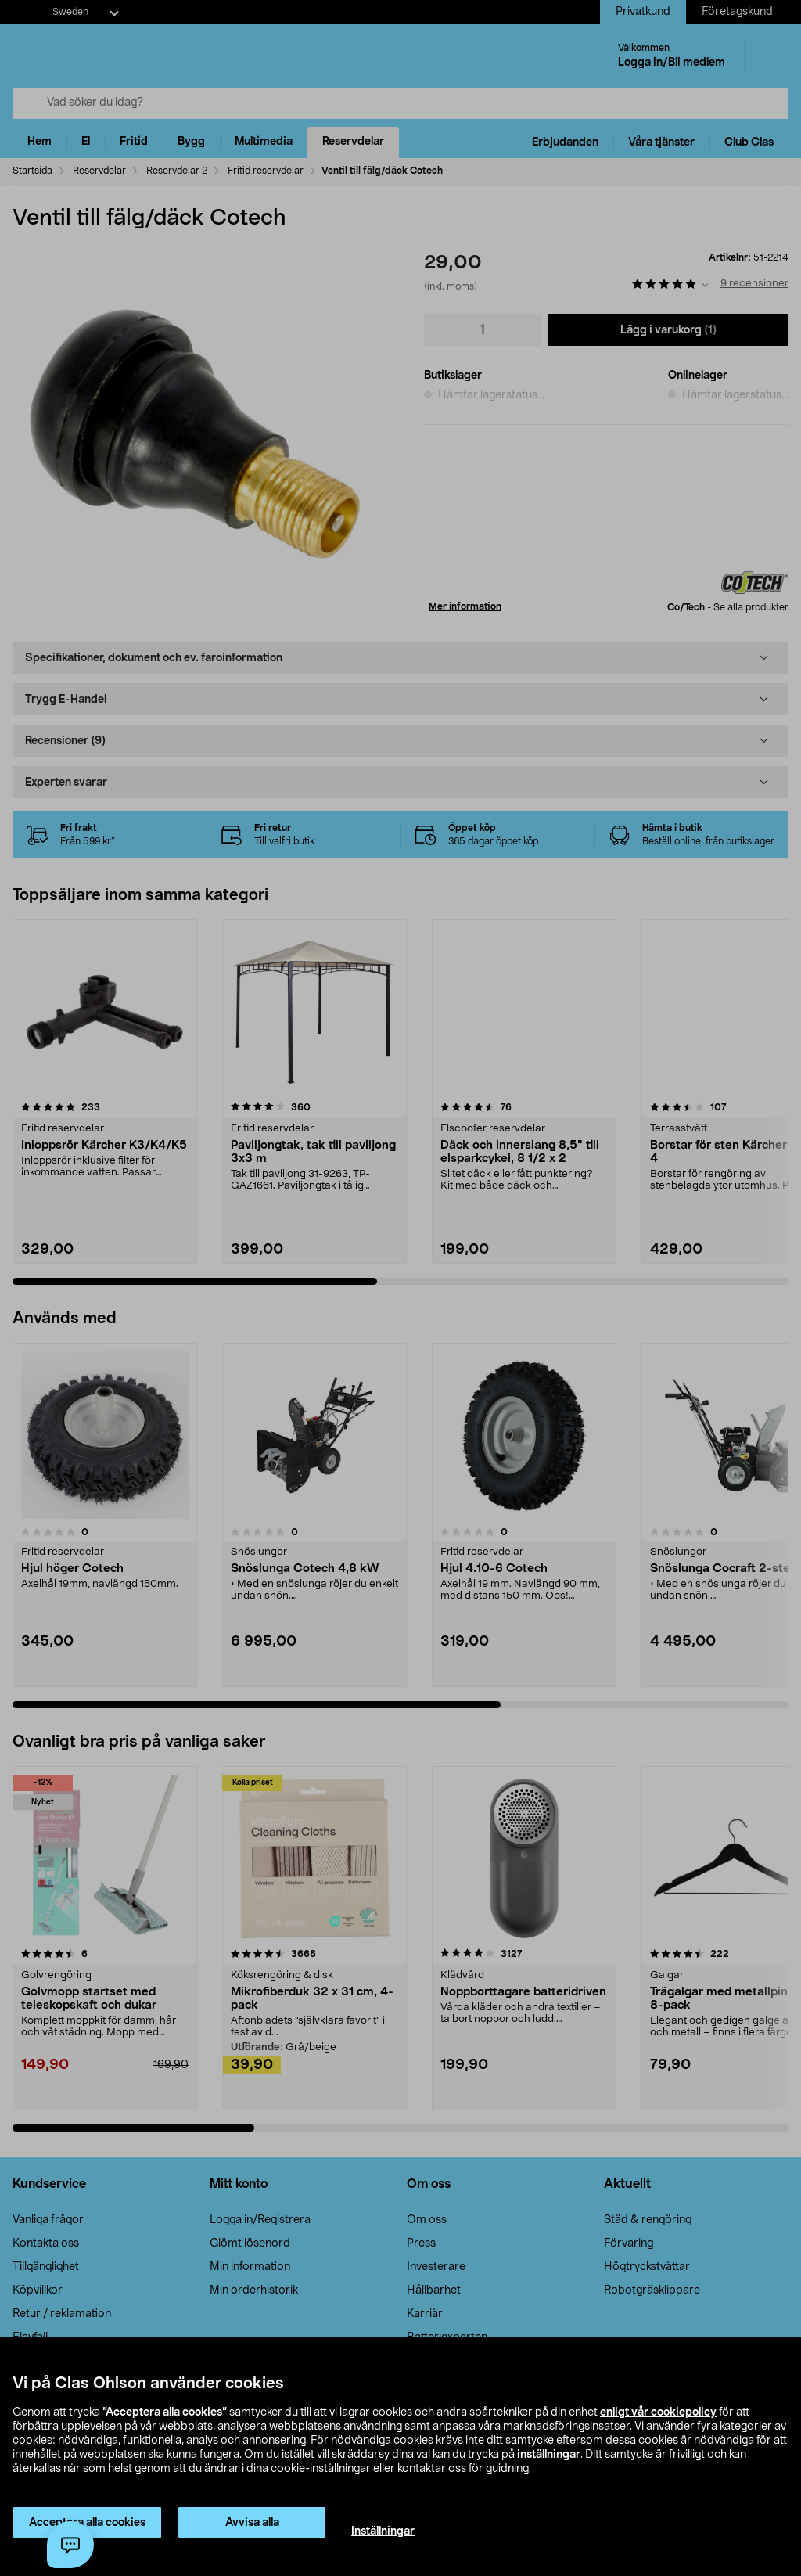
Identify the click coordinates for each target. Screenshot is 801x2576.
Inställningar (383, 2531)
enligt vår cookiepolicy (658, 2412)
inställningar (548, 2454)
